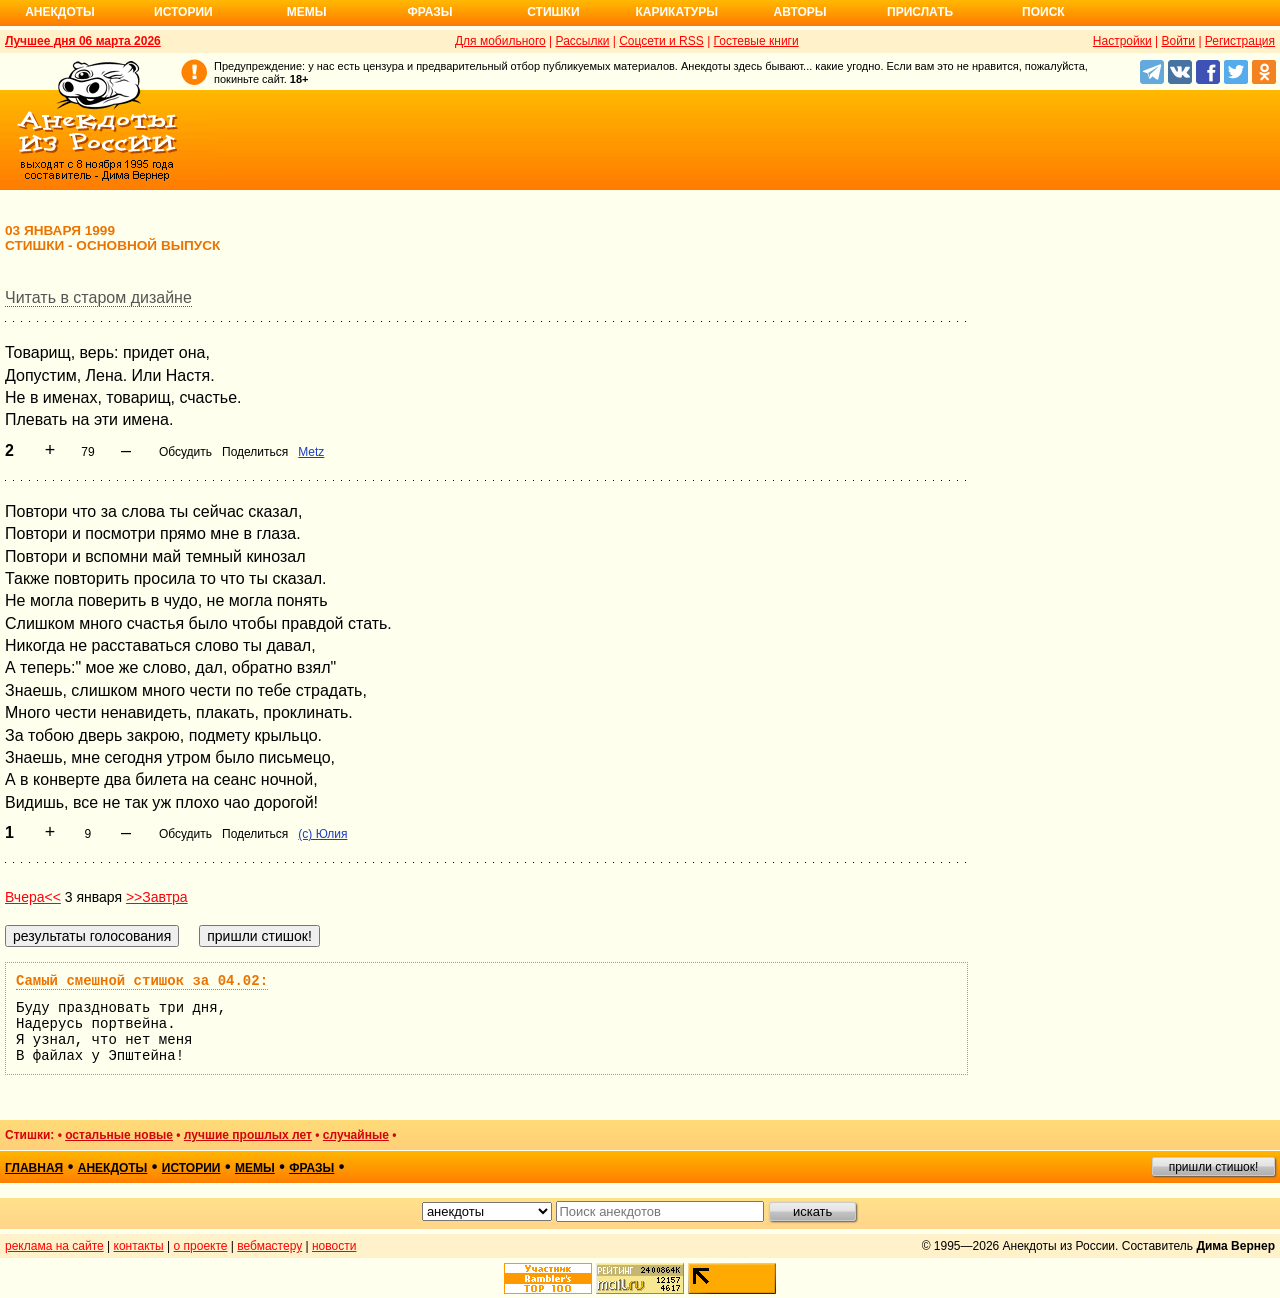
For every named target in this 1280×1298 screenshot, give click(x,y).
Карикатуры (676, 12)
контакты (139, 1246)
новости (334, 1246)
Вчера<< (33, 897)
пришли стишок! (1214, 1167)
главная (34, 1168)
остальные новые (119, 1135)
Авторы (800, 12)
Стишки (553, 12)
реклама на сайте (54, 1246)
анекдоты (113, 1168)
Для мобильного (500, 41)
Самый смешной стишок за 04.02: (142, 981)
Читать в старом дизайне (98, 297)
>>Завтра (157, 897)
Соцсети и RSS (661, 41)
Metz (311, 452)
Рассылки (583, 41)
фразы (311, 1168)
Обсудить (185, 452)
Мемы (307, 12)
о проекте (201, 1246)
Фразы (429, 12)
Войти (1178, 41)
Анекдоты (60, 12)
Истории (183, 12)
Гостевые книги (756, 41)
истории (191, 1168)
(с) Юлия (322, 834)
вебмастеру (269, 1246)
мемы (255, 1168)
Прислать (920, 12)
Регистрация (1240, 41)
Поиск (1043, 12)
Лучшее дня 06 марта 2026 (83, 41)
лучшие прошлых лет (248, 1135)
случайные (356, 1135)
